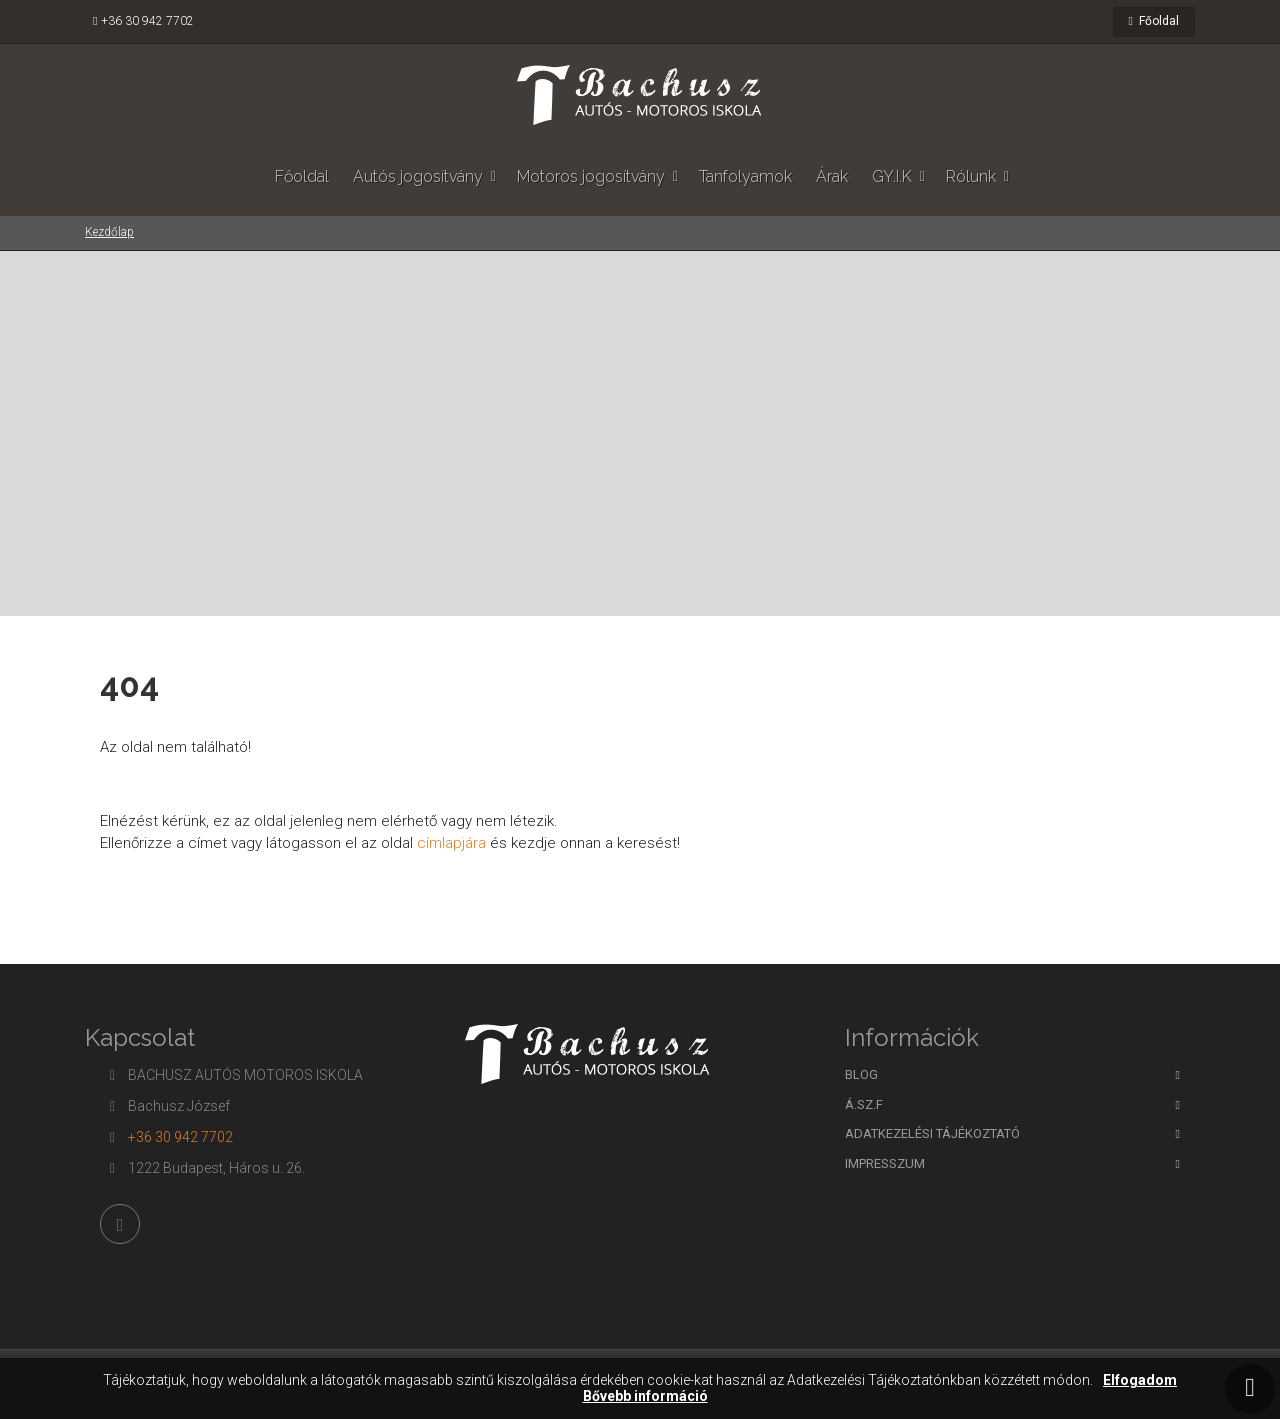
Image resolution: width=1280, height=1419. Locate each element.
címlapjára (449, 843)
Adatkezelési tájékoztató (932, 1133)
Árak (832, 176)
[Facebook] (120, 1224)
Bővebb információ (645, 1396)
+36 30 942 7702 (147, 21)
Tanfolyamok (745, 176)
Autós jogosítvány (418, 176)
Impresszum (885, 1163)
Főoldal (1154, 21)
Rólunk (971, 176)
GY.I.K (892, 176)
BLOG (861, 1074)
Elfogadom (1140, 1380)
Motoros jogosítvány (591, 176)
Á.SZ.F (864, 1104)
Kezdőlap (109, 232)
